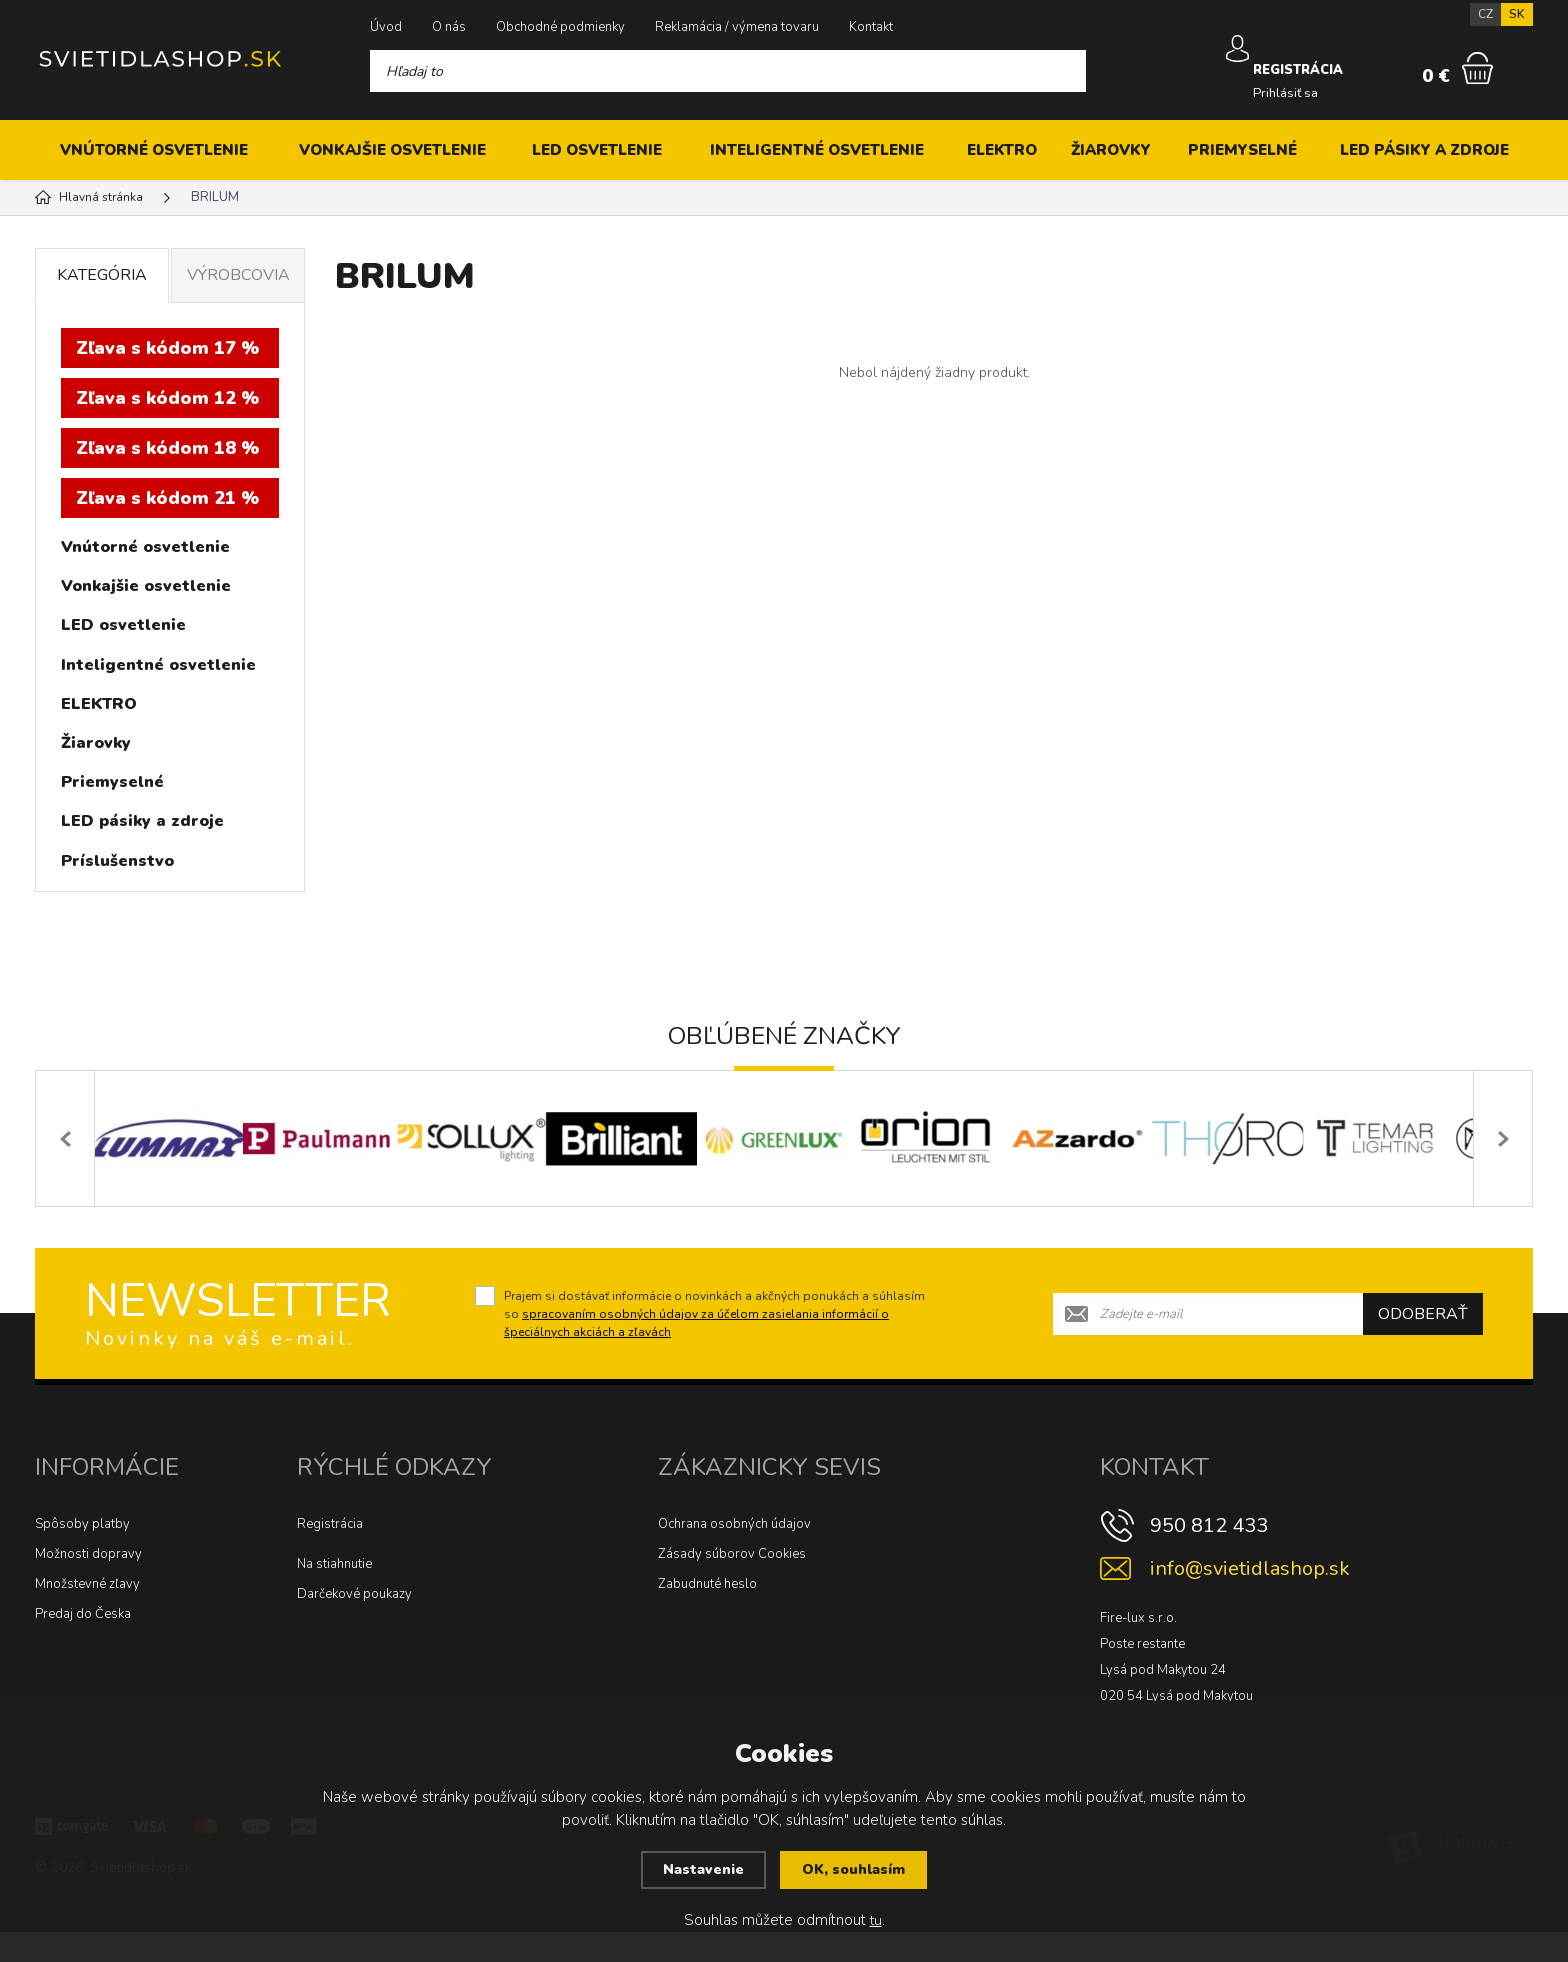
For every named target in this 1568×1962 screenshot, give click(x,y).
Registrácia (330, 1554)
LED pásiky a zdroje (1424, 150)
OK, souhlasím (855, 1871)
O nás (449, 27)
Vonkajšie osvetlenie (392, 150)
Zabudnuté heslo (707, 1614)
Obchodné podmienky (560, 27)
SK (1517, 14)
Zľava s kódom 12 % (167, 398)
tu (875, 1921)
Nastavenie (702, 1871)
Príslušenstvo (117, 861)
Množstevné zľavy (87, 1614)
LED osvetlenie (597, 150)
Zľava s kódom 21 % (167, 498)
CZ (1485, 14)
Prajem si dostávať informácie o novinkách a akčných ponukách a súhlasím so (714, 1344)
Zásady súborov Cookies (732, 1584)
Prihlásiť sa (1288, 79)
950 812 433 (1209, 1555)
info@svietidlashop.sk (1250, 1598)
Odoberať (1423, 1344)
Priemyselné (1242, 150)
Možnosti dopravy (88, 1584)
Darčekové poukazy (354, 1624)
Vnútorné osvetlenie (154, 150)
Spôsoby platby (82, 1554)
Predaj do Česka (83, 1644)
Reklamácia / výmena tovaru (737, 27)
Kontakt (871, 27)
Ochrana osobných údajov (734, 1554)
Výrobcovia (238, 275)
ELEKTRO (1002, 150)
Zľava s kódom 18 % (167, 448)
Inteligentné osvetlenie (817, 150)
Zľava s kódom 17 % (167, 348)
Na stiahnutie (334, 1594)
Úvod (386, 27)
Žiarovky (1111, 150)
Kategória (102, 275)
